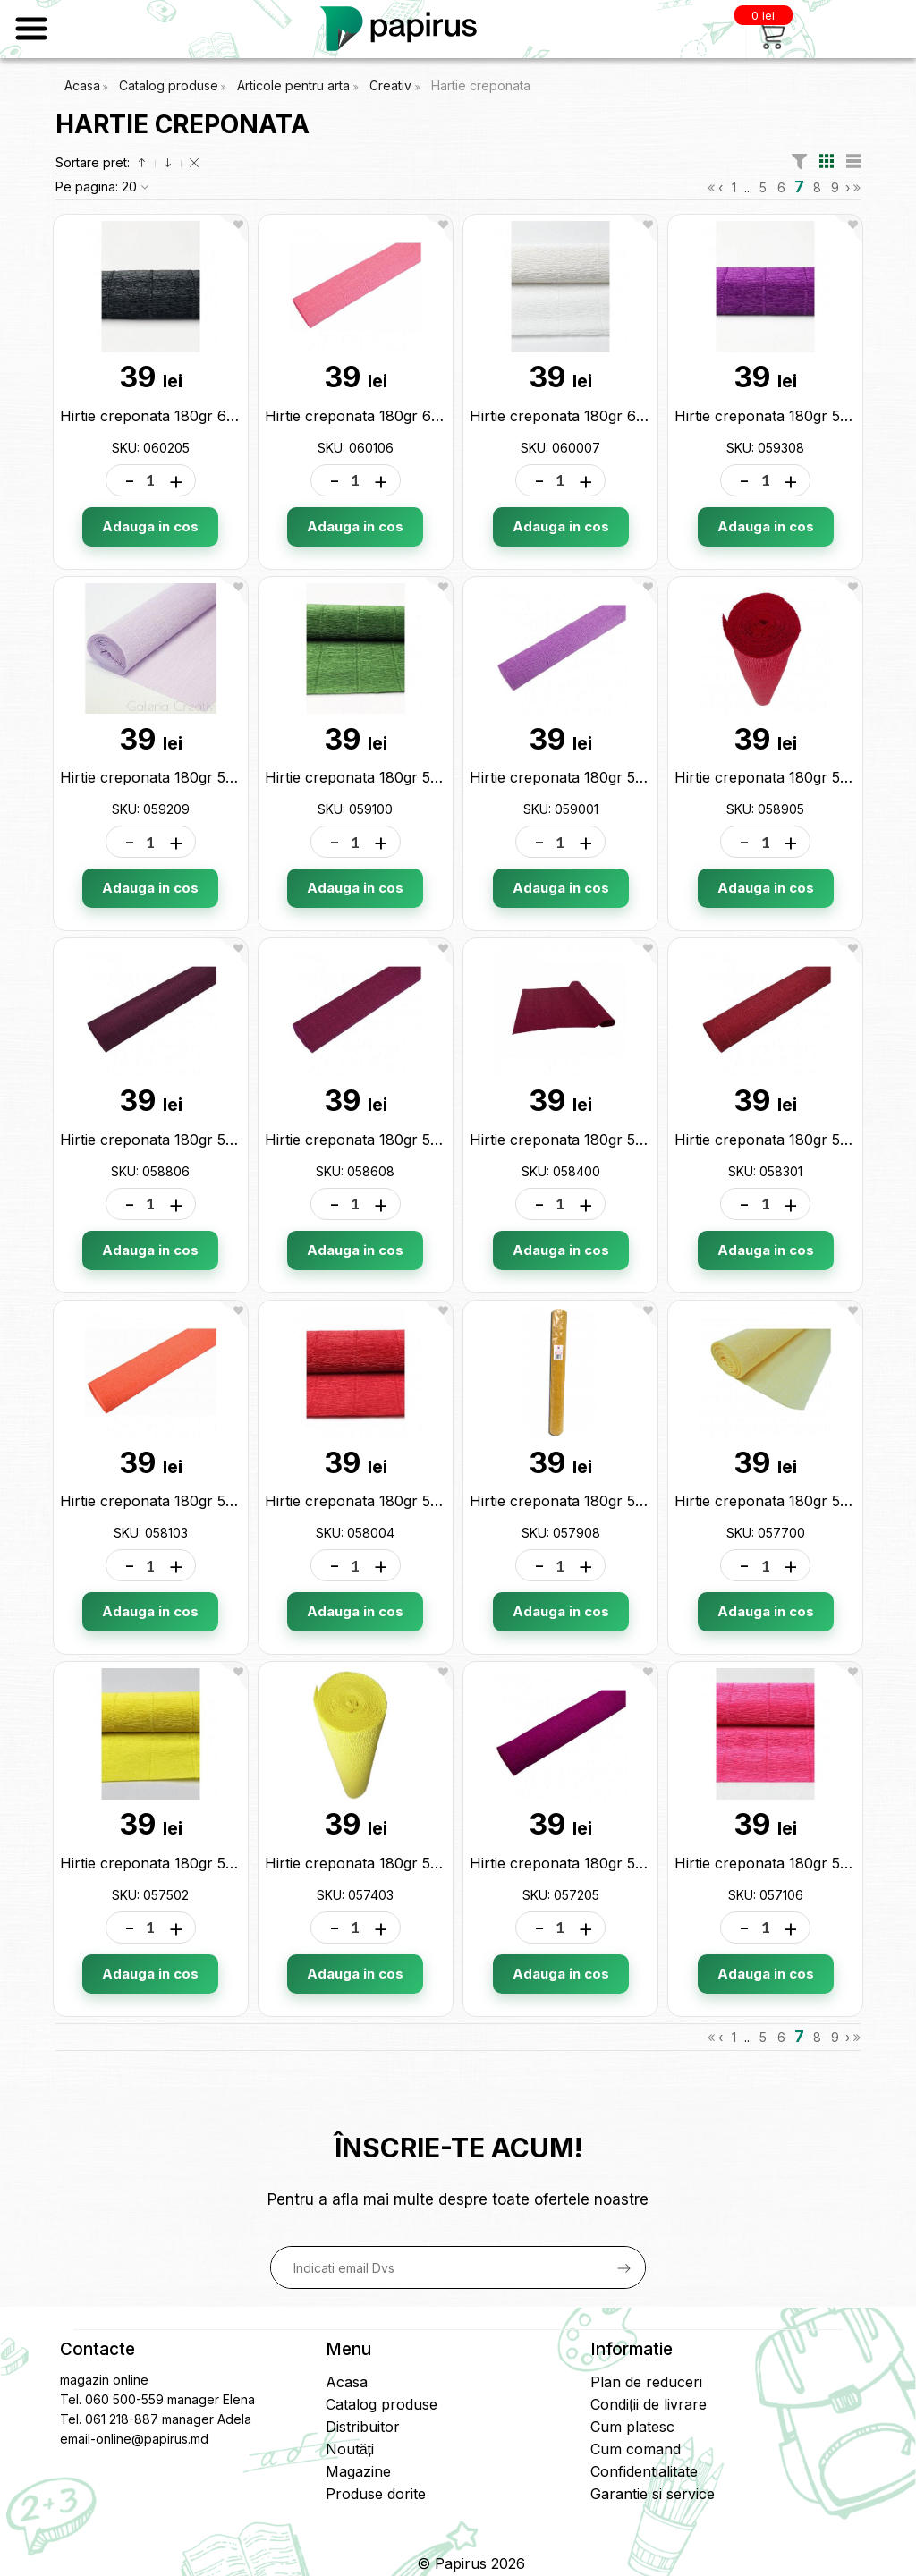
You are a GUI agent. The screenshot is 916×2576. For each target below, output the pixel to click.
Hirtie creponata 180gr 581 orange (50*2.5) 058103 (234, 1501)
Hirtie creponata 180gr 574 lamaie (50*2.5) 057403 (439, 1863)
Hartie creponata (480, 85)
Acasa (82, 85)
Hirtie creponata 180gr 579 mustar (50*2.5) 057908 (647, 1501)
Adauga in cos (150, 526)
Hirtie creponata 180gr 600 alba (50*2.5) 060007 (638, 416)
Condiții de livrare (648, 2404)
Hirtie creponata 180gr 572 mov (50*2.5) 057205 (636, 1863)
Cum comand (635, 2449)
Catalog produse (168, 85)
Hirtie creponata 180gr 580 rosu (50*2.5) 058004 (434, 1501)
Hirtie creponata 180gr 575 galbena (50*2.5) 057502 (239, 1863)
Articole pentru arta (295, 85)
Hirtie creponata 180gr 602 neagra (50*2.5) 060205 (236, 416)
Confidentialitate (644, 2471)
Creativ (392, 85)
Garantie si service (652, 2494)
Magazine (358, 2471)
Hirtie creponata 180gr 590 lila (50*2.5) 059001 (631, 777)
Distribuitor (363, 2427)
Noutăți (350, 2449)
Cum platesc (632, 2427)
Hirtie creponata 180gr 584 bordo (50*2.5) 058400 (644, 1139)
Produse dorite (376, 2494)
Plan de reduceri (646, 2382)
